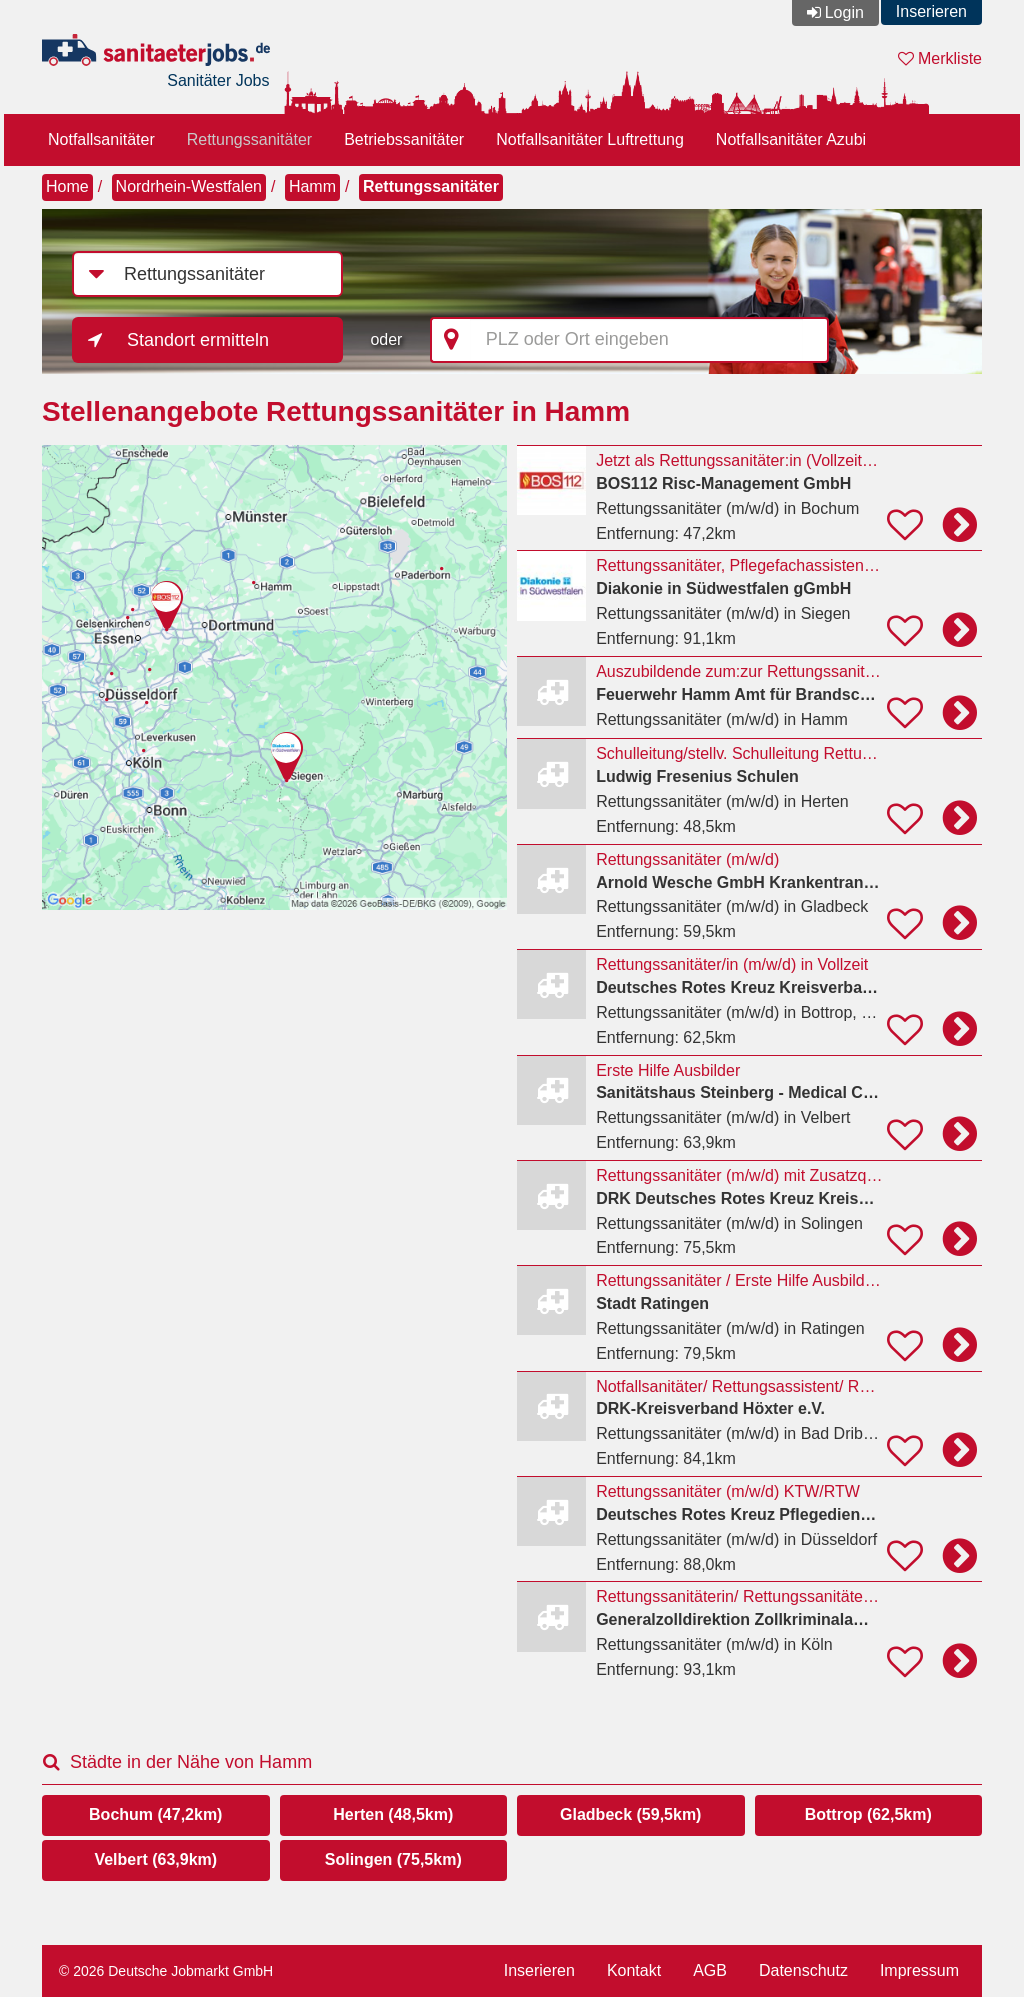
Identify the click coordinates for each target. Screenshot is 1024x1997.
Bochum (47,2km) (155, 1814)
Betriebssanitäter (404, 139)
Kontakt (634, 1970)
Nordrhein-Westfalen (189, 186)
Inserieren (931, 11)
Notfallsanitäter (101, 139)
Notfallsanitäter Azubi (791, 139)
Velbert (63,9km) (155, 1859)
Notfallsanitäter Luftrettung (590, 139)
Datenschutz (803, 1970)
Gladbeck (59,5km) (630, 1814)
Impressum (919, 1970)
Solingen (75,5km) (393, 1859)
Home (67, 186)
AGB (710, 1970)
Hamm (312, 186)
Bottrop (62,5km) (868, 1814)
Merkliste (940, 58)
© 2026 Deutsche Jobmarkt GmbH (166, 1971)
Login (844, 12)
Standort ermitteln (198, 340)
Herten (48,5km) (393, 1814)
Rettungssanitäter (249, 139)
